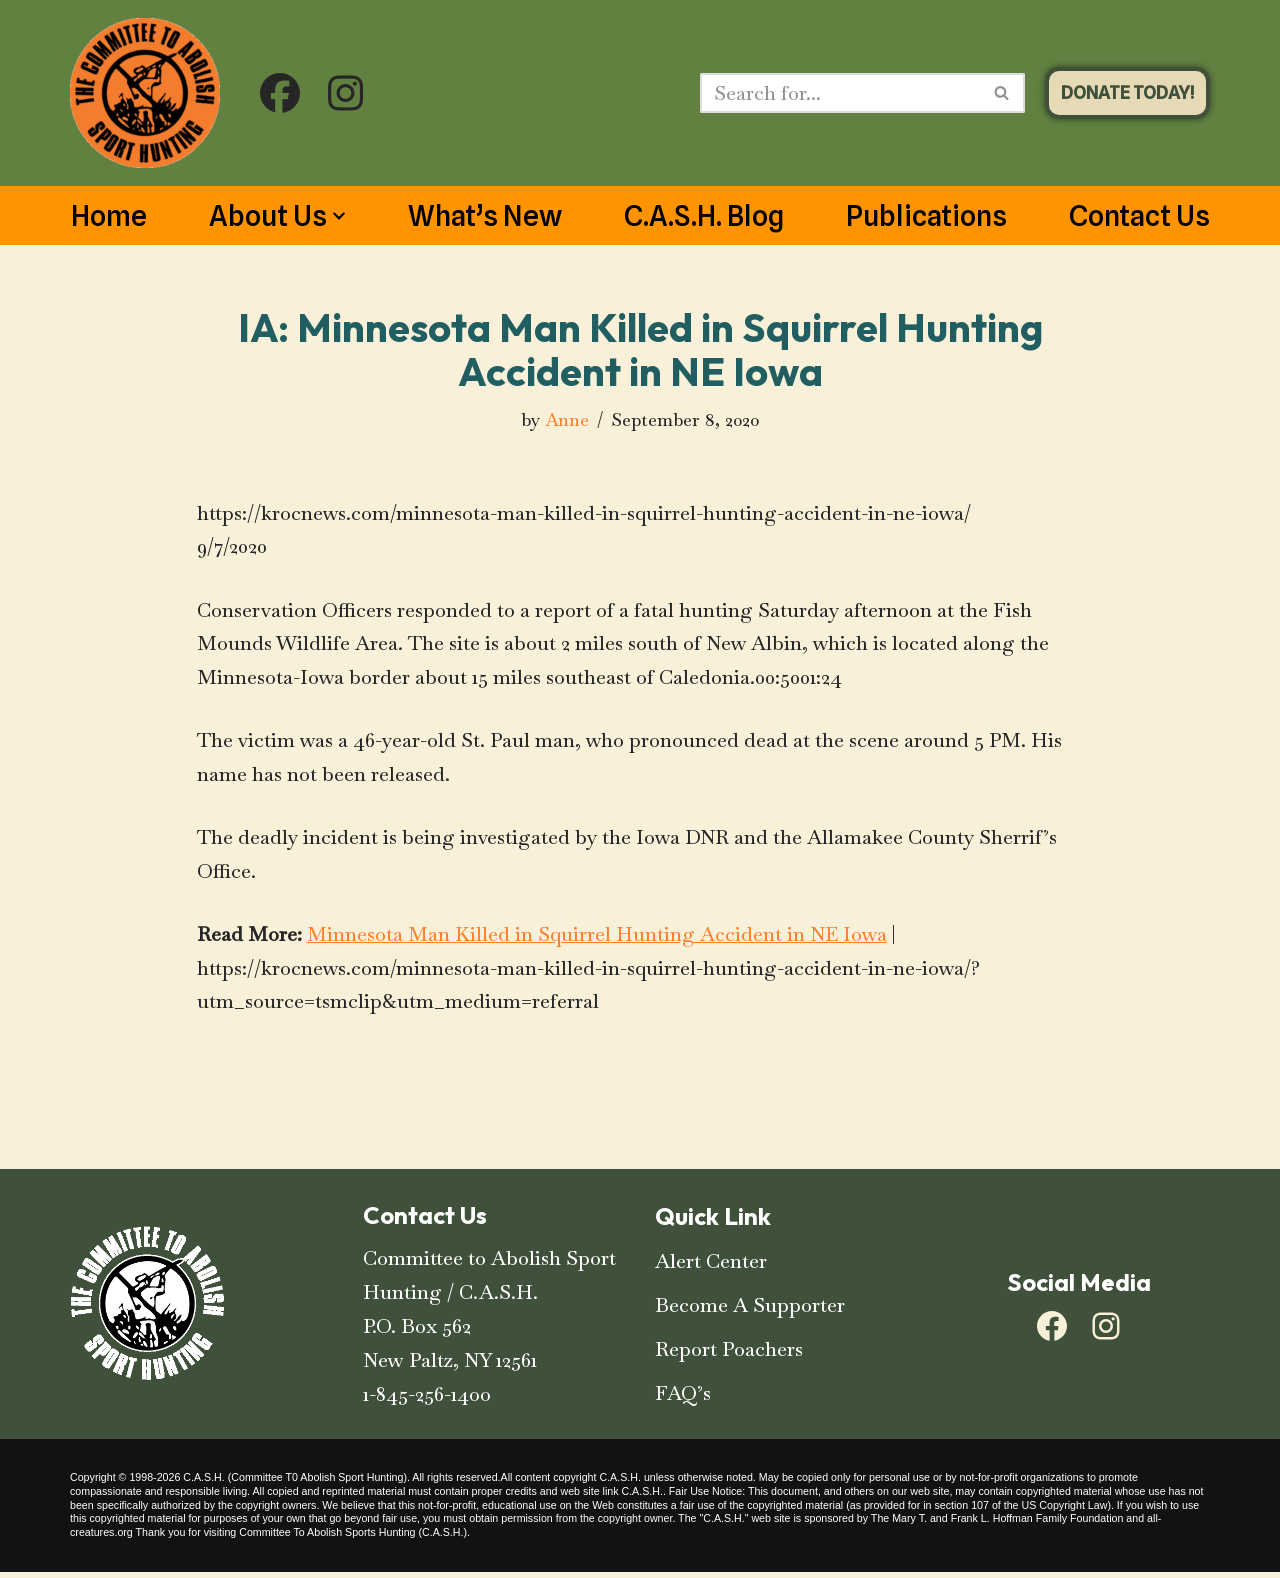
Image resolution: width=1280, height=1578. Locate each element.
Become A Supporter (750, 1311)
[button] (339, 216)
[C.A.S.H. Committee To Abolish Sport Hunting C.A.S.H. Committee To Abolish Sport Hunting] (145, 93)
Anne (567, 419)
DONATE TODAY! (1127, 92)
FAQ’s (683, 1399)
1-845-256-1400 (427, 1400)
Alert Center (711, 1267)
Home (109, 216)
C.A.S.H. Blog (704, 216)
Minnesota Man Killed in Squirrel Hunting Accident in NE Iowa (597, 940)
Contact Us (1139, 216)
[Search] (840, 93)
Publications (926, 216)
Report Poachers (729, 1355)
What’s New (485, 216)
